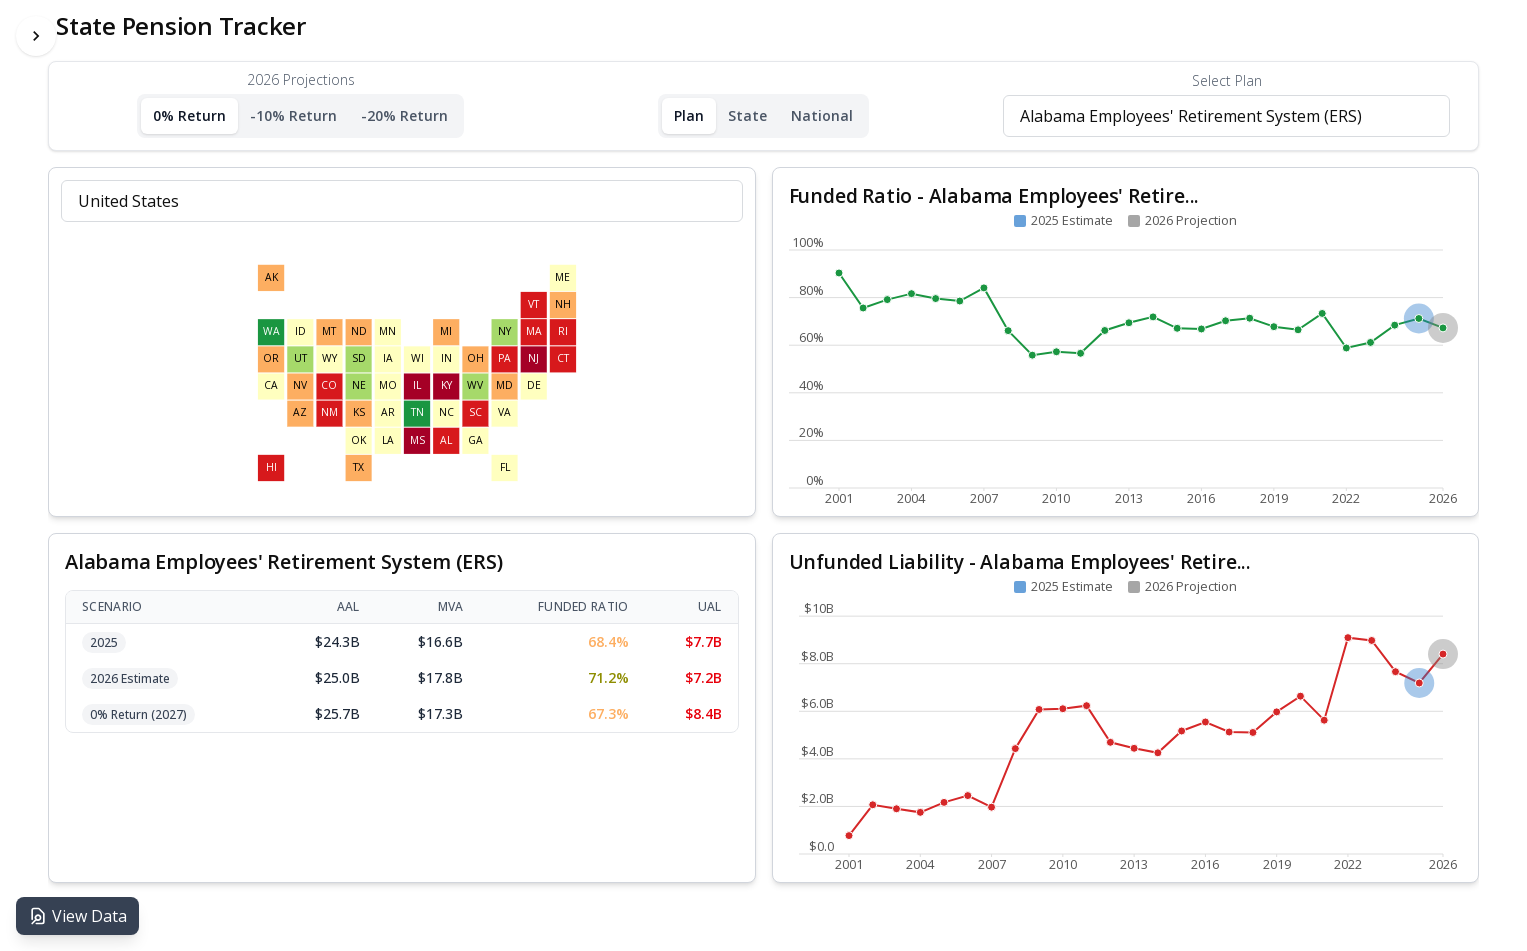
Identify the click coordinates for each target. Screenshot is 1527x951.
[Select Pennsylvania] (505, 359)
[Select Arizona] (300, 413)
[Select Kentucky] (446, 386)
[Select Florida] (505, 468)
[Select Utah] (300, 359)
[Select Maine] (563, 278)
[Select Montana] (330, 332)
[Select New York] (505, 332)
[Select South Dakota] (359, 359)
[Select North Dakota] (359, 332)
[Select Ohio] (475, 359)
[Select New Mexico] (330, 413)
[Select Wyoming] (330, 359)
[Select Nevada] (300, 386)
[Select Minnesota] (388, 332)
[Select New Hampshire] (563, 305)
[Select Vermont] (534, 305)
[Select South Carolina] (475, 413)
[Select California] (271, 386)
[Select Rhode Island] (563, 332)
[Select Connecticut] (563, 359)
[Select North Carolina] (446, 413)
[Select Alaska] (271, 278)
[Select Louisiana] (388, 440)
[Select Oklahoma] (359, 440)
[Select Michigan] (446, 332)
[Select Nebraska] (359, 386)
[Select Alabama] (446, 440)
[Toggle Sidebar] (36, 36)
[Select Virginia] (505, 413)
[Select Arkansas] (388, 413)
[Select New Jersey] (534, 359)
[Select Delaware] (534, 386)
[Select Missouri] (388, 386)
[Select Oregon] (271, 359)
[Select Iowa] (388, 359)
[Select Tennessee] (417, 413)
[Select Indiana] (446, 359)
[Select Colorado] (330, 386)
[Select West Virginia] (475, 386)
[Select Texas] (359, 468)
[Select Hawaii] (271, 468)
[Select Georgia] (475, 440)
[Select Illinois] (417, 386)
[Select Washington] (271, 332)
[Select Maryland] (505, 386)
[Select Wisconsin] (417, 359)
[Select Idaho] (300, 332)
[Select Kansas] (359, 413)
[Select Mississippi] (417, 440)
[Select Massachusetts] (534, 332)
